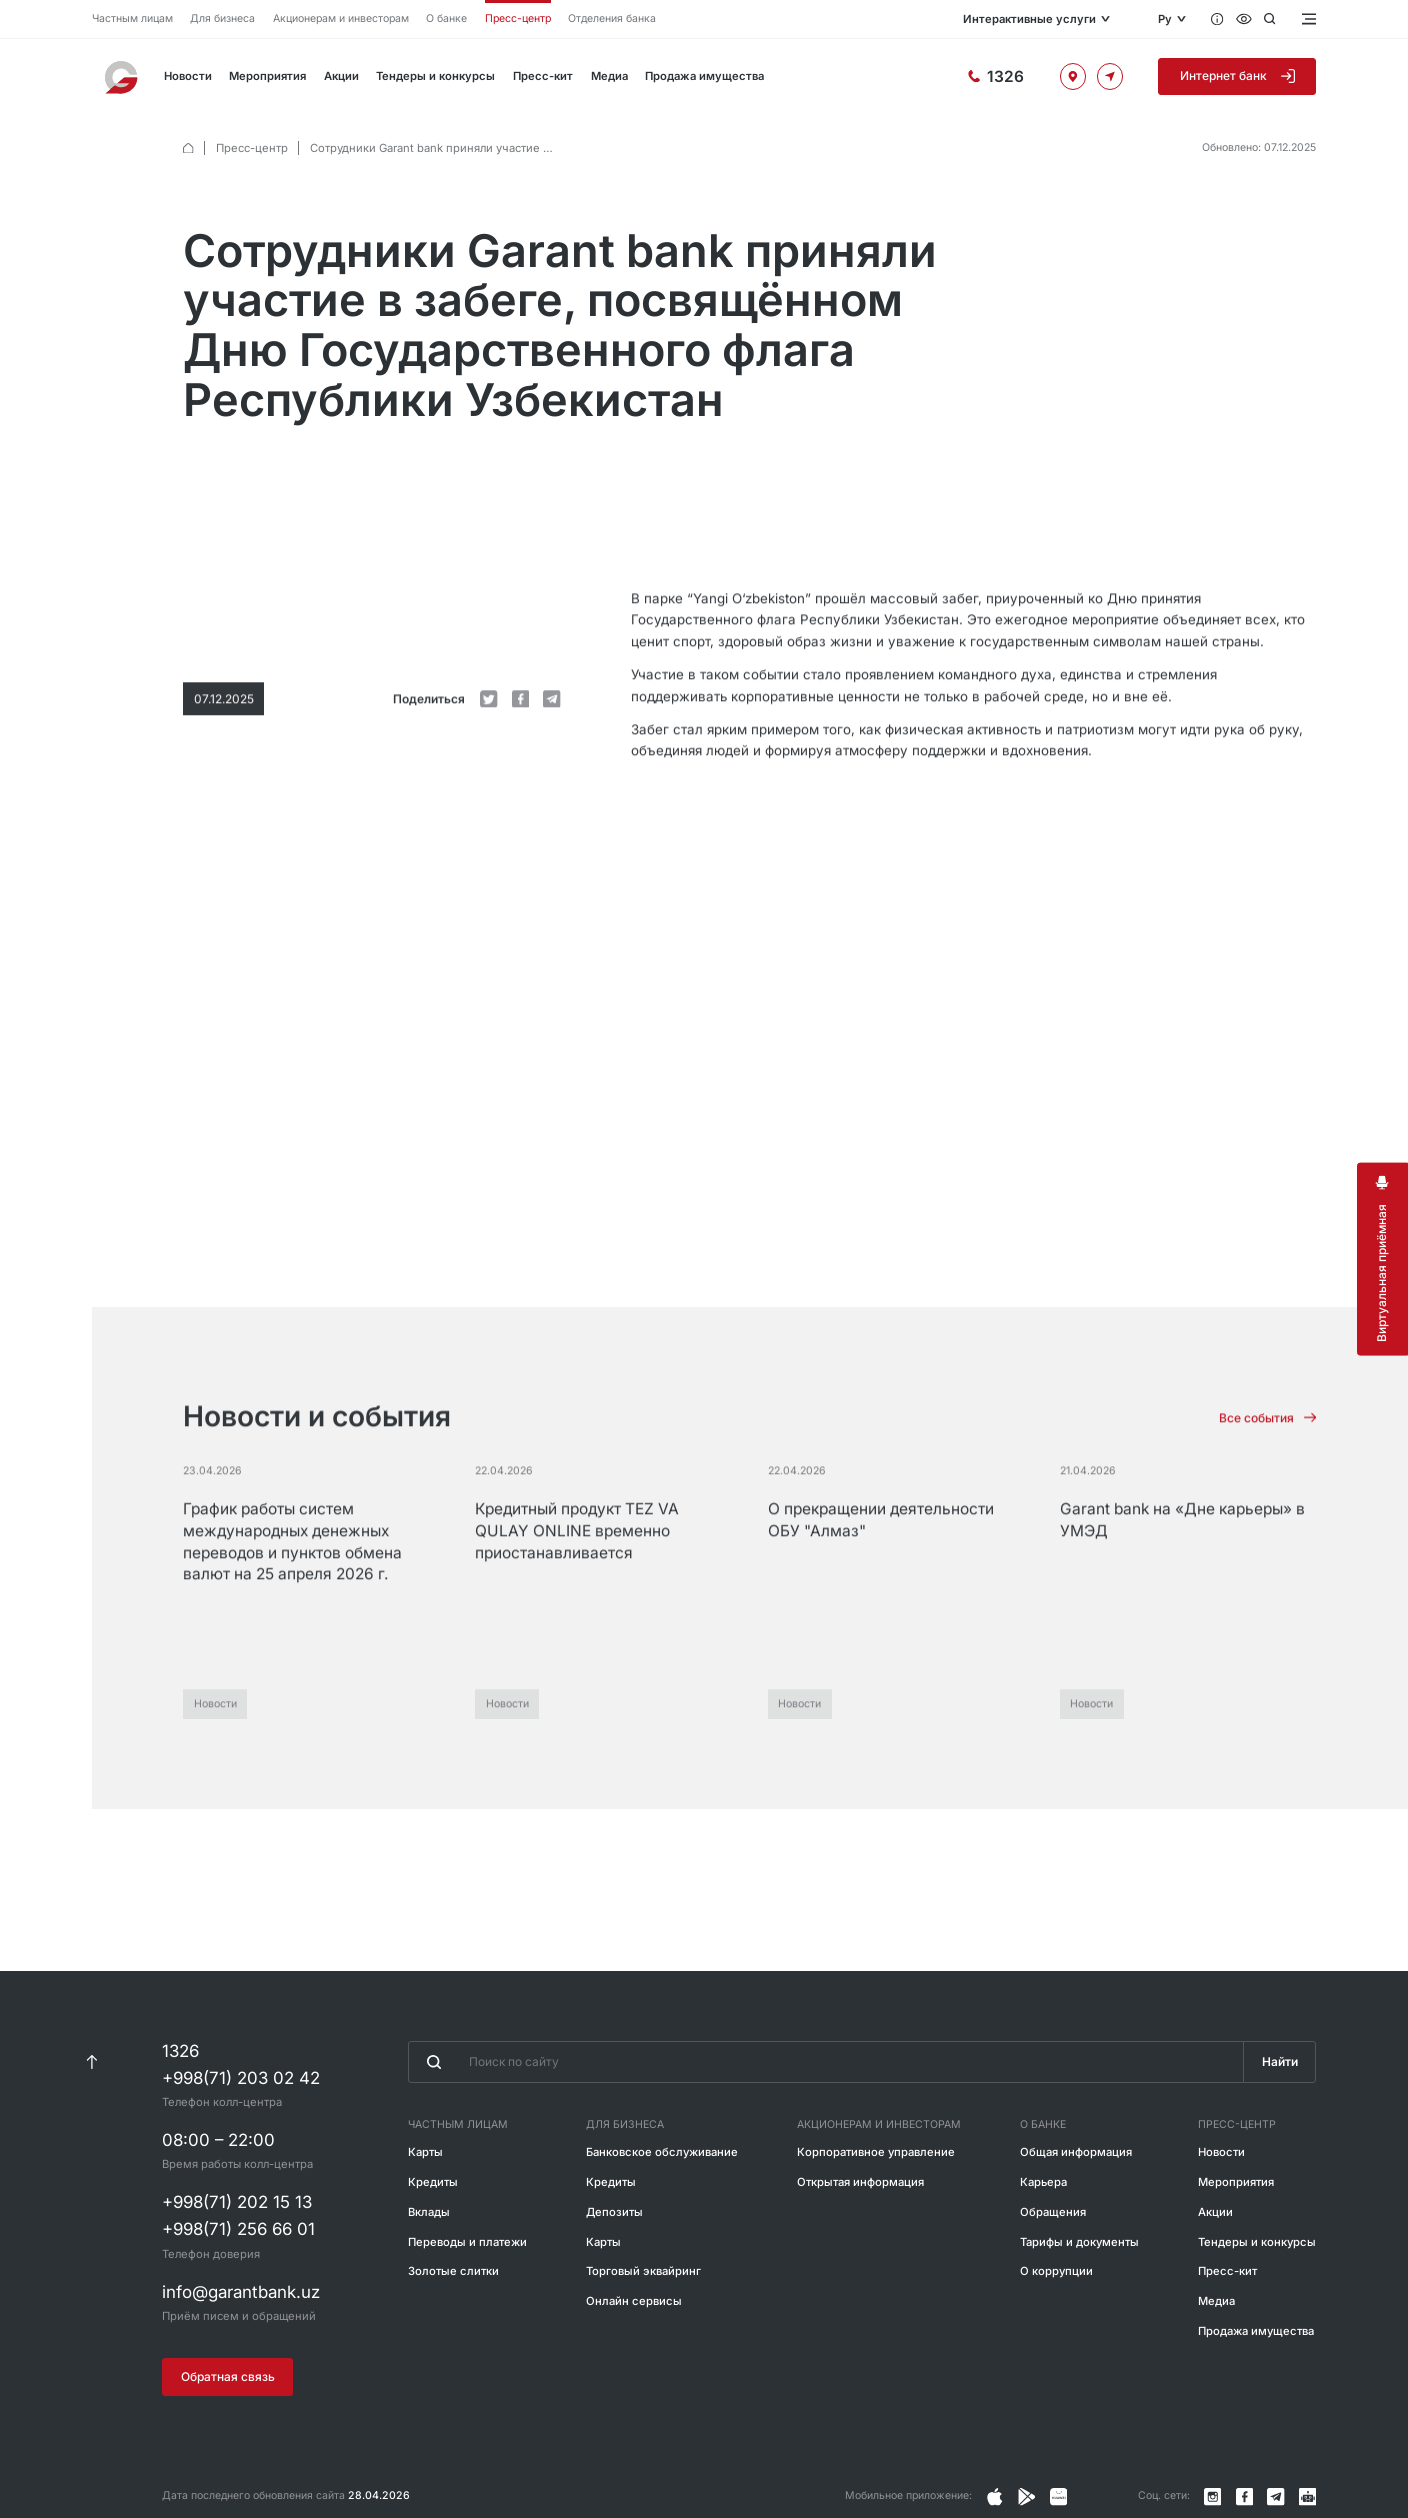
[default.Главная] (188, 148)
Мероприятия (267, 76)
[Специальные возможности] (1244, 19)
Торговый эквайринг (643, 2326)
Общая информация (1076, 2206)
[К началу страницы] (91, 2117)
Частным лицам (132, 18)
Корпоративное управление (876, 2206)
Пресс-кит (543, 76)
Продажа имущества (704, 76)
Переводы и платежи (467, 2296)
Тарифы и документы (1079, 2296)
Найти (1280, 2116)
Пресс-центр (518, 18)
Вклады (429, 2266)
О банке (446, 18)
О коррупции (1056, 2326)
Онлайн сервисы (634, 2356)
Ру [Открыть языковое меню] (1165, 19)
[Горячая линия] (996, 77)
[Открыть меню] (1308, 19)
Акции (341, 76)
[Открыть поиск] (1269, 19)
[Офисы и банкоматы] (1073, 76)
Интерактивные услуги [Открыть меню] (1028, 19)
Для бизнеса (222, 18)
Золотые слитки (453, 2326)
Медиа (609, 76)
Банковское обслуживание (662, 2206)
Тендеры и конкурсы (435, 76)
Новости (188, 76)
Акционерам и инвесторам (341, 18)
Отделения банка (612, 18)
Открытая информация (860, 2236)
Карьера (1043, 2236)
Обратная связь (228, 2431)
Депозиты (614, 2266)
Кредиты (433, 2236)
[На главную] (123, 77)
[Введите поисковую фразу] (826, 2117)
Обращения (1053, 2266)
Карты (425, 2206)
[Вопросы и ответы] (1217, 19)
